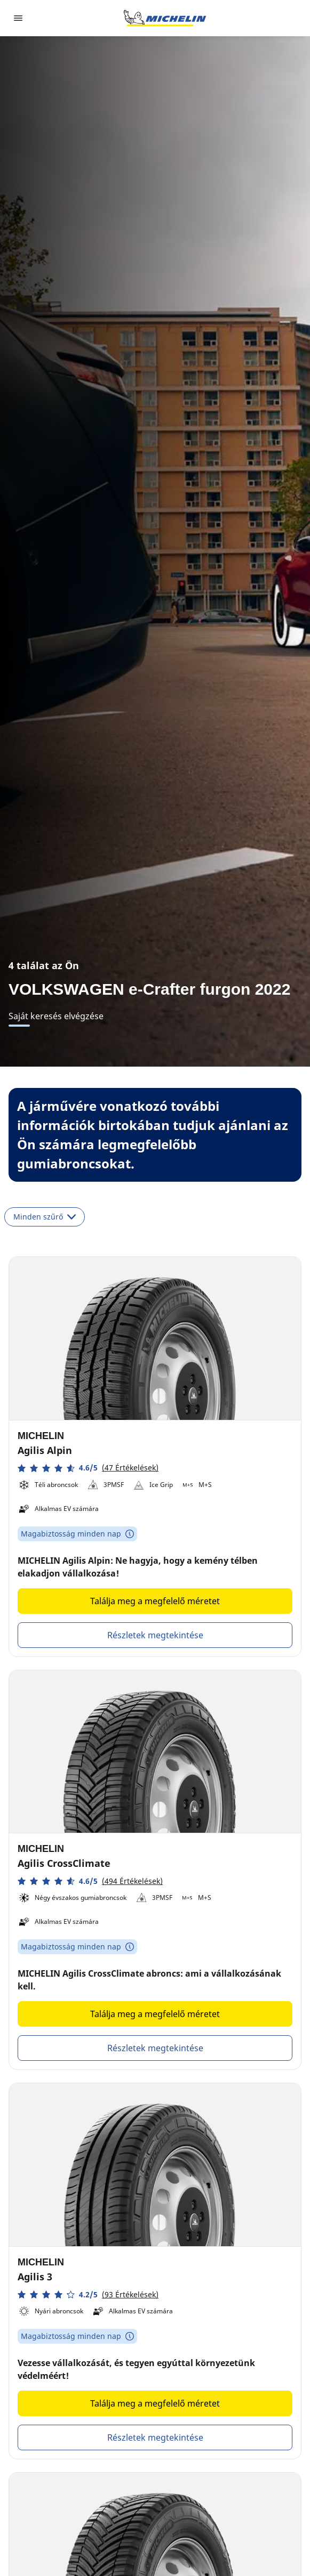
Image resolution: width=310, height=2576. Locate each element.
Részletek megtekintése (155, 1635)
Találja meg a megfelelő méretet (155, 1601)
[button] (88, 1468)
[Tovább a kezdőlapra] (165, 18)
